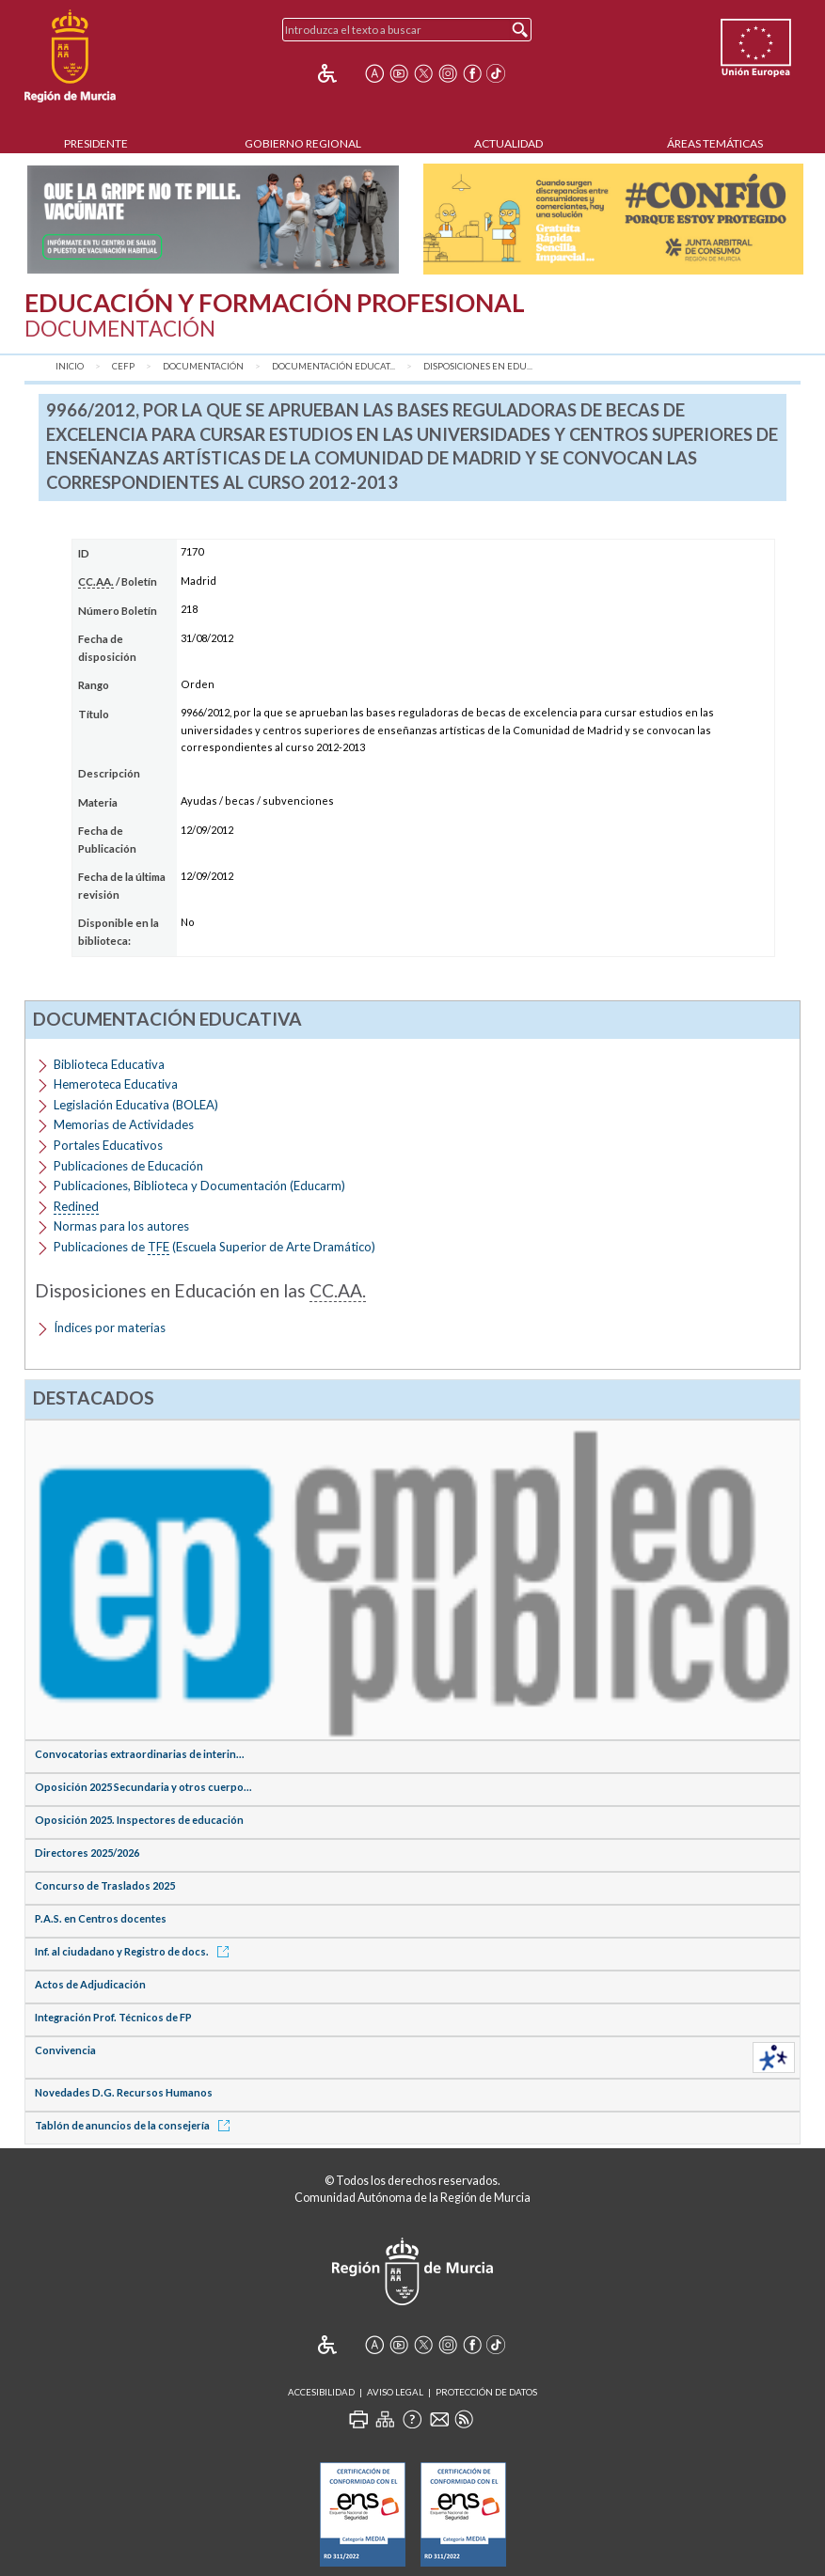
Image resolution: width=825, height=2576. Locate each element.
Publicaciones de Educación (128, 1165)
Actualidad (508, 143)
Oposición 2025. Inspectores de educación (139, 1820)
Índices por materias (110, 1327)
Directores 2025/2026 (87, 1852)
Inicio (70, 366)
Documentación (203, 366)
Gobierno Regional (303, 143)
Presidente (96, 143)
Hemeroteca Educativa (116, 1084)
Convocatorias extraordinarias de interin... (140, 1754)
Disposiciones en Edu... (477, 366)
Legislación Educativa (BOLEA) (136, 1104)
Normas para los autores (121, 1225)
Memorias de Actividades (124, 1124)
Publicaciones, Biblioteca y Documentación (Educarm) (199, 1185)
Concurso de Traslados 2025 (105, 1885)
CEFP (123, 366)
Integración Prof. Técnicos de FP (113, 2017)
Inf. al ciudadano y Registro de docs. (135, 1951)
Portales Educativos (108, 1145)
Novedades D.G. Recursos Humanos (124, 2092)
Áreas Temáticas (715, 143)
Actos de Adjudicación (90, 1984)
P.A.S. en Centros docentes (101, 1918)
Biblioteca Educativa (109, 1064)
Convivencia (65, 2050)
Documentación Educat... (333, 366)
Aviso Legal (395, 2392)
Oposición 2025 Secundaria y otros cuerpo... (143, 1787)
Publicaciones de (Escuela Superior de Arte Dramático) (214, 1247)
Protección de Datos (486, 2392)
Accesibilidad (321, 2392)
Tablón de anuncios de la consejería (135, 2125)
